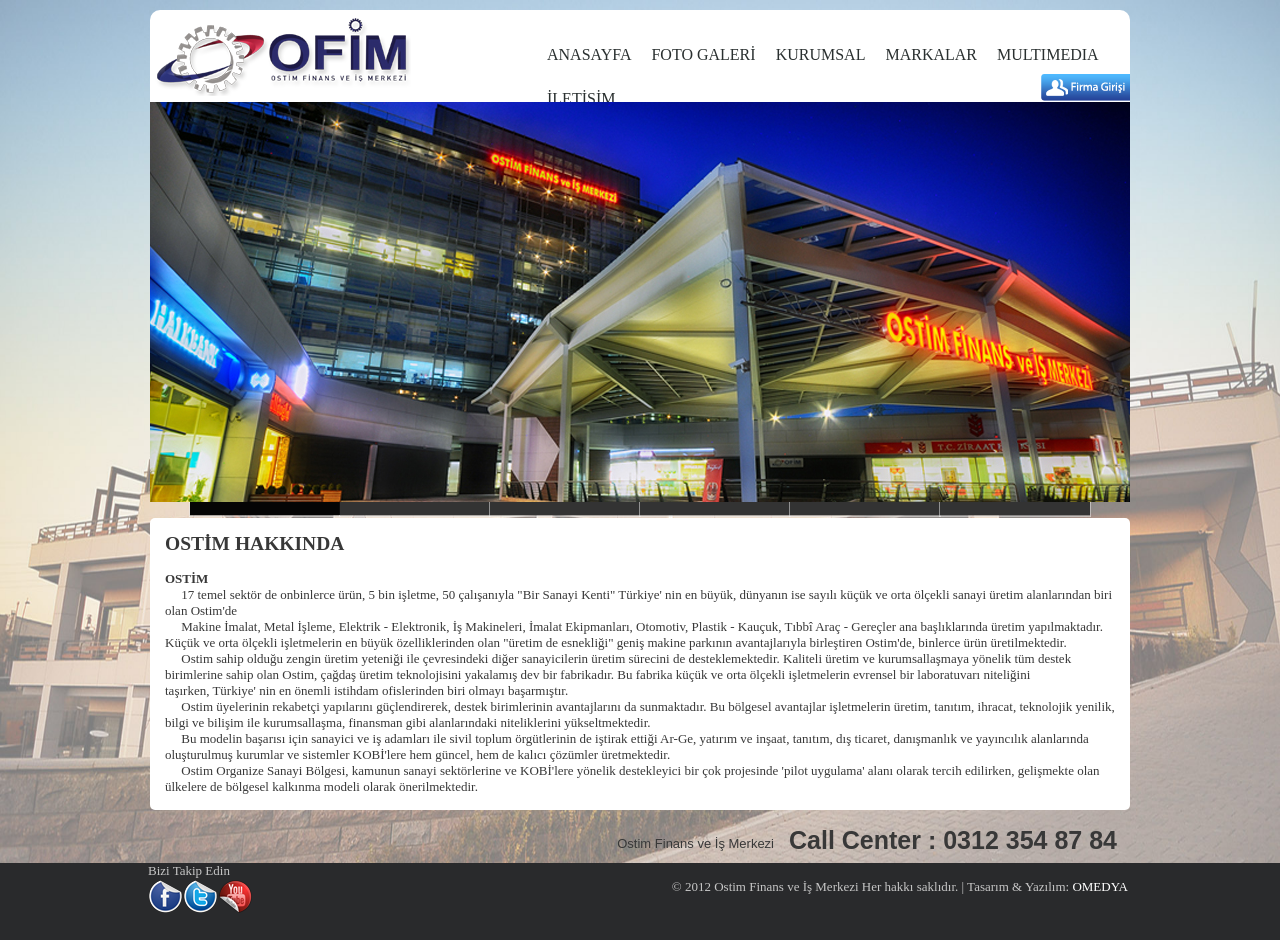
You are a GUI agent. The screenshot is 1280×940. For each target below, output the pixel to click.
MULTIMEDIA (1048, 54)
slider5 (865, 508)
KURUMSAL (821, 54)
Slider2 (415, 508)
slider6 (1015, 508)
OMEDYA (1098, 886)
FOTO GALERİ (703, 54)
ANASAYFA (589, 54)
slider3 (565, 508)
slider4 (715, 508)
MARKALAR (931, 54)
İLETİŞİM (581, 98)
